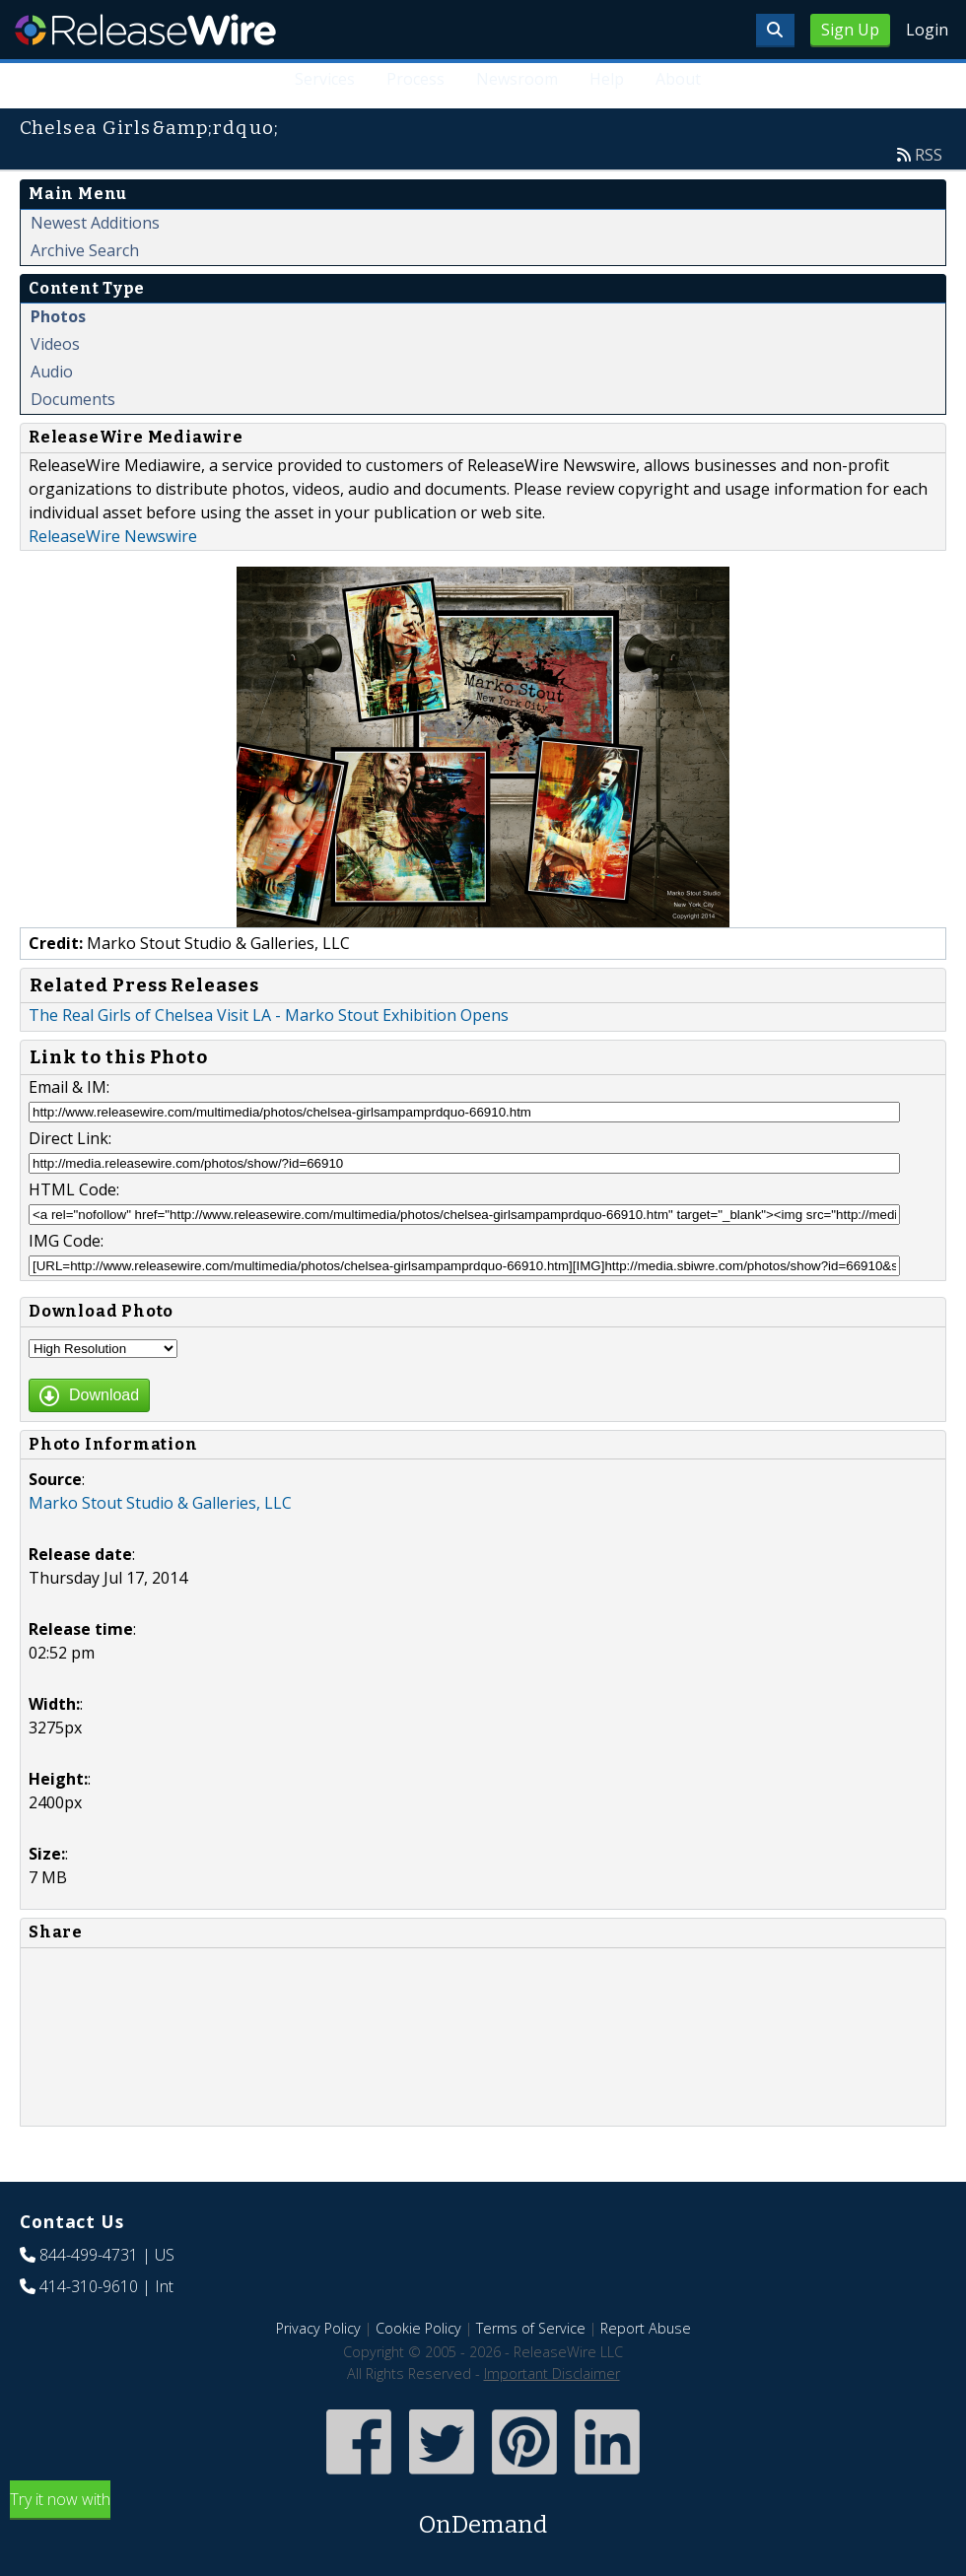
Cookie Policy (418, 2328)
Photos (58, 316)
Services (326, 79)
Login (927, 29)
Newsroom (517, 79)
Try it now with (483, 2515)
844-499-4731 (88, 2255)
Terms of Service (531, 2328)
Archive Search (85, 250)
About (678, 79)
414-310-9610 (88, 2286)
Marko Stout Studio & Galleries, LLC (160, 1503)
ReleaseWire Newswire (113, 536)
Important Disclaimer (552, 2373)
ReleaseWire (145, 29)
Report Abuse (645, 2328)
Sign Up (850, 29)
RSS (928, 155)
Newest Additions (95, 223)
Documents (73, 399)
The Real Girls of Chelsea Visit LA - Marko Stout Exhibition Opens (269, 1015)
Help (606, 79)
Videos (55, 344)
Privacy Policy (318, 2328)
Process (416, 79)
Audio (52, 371)
